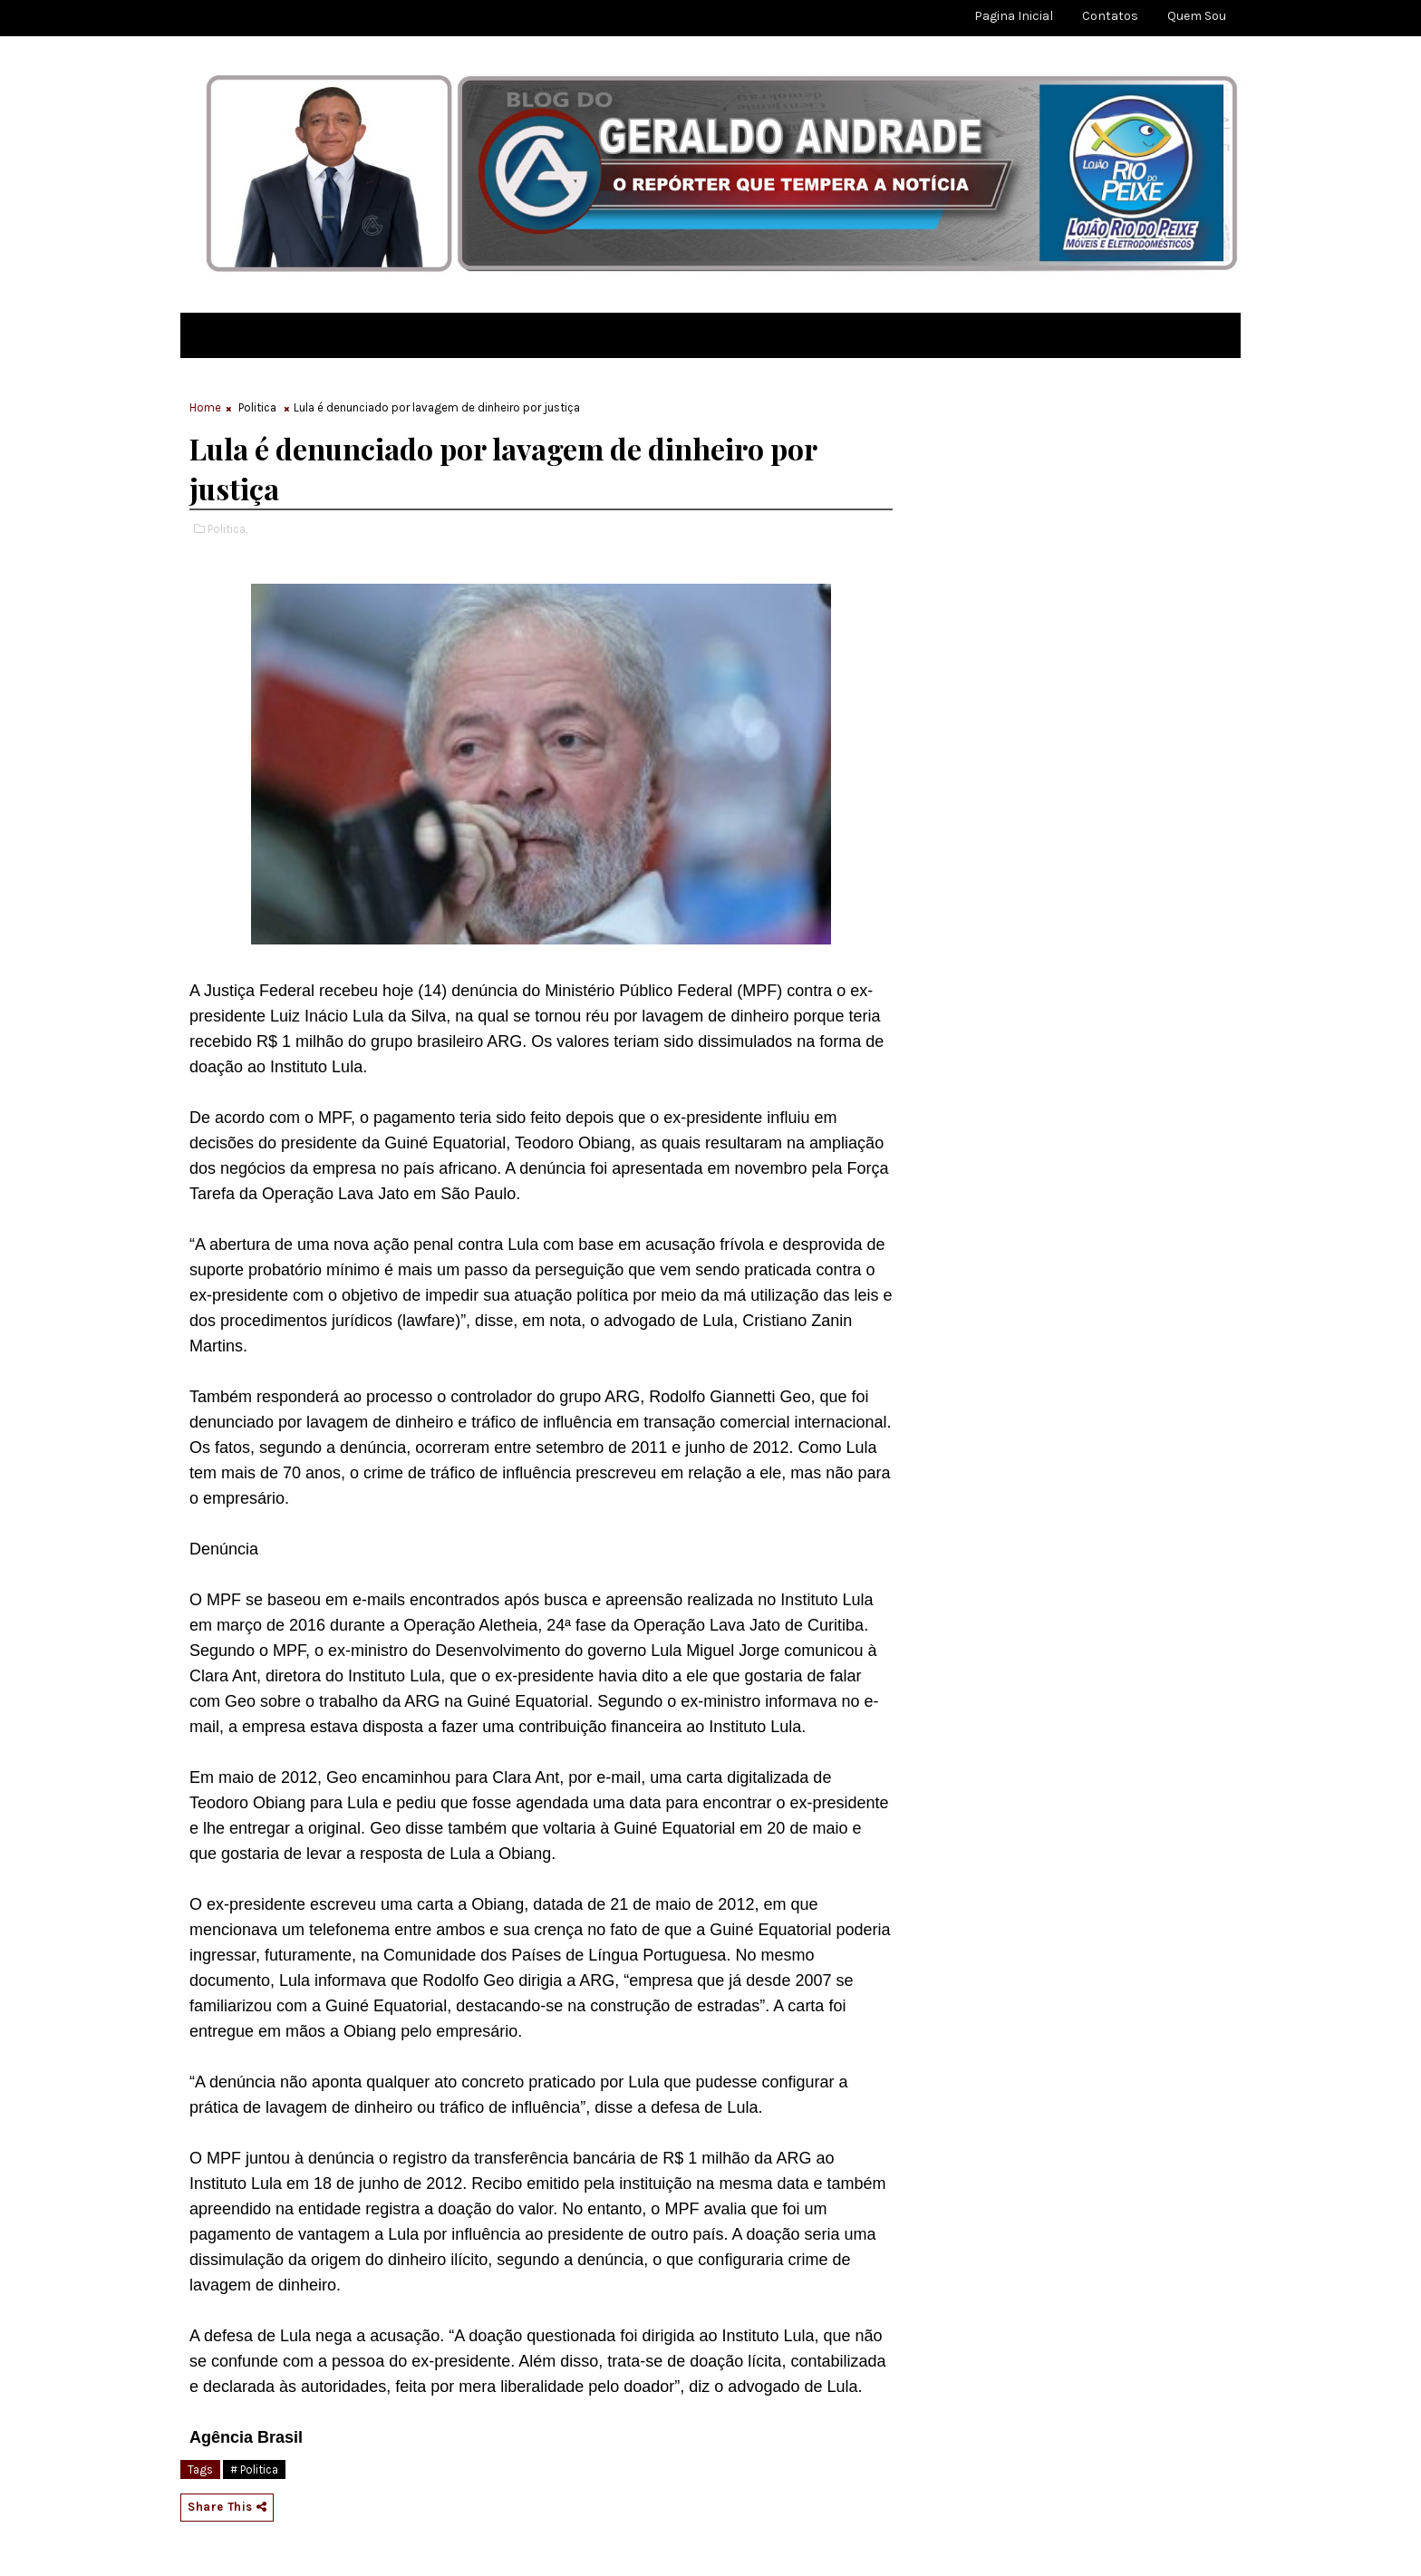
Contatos (1110, 16)
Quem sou (1196, 16)
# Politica (254, 2469)
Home (205, 407)
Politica (257, 407)
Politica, (227, 529)
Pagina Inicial (1013, 16)
